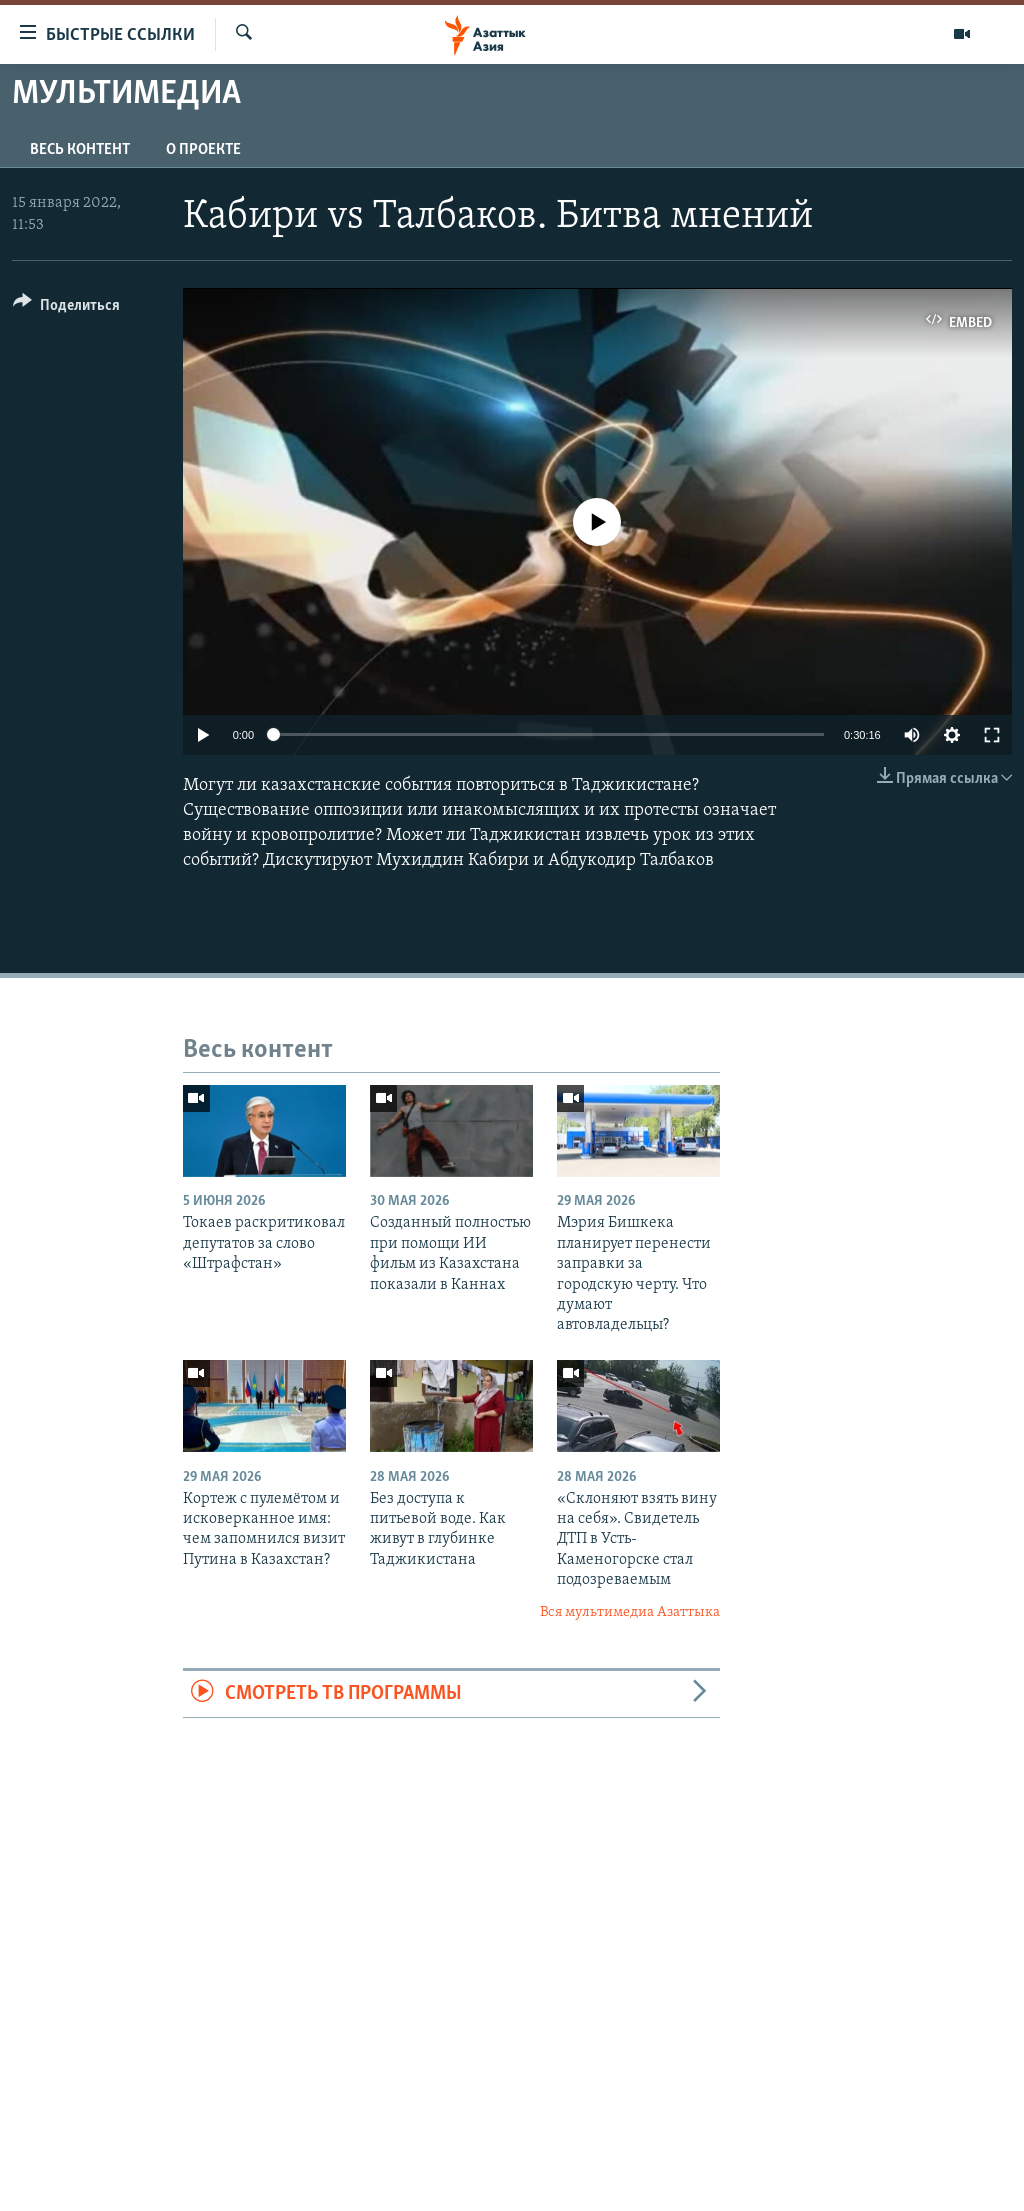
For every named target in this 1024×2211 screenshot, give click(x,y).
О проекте (203, 150)
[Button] (66, 308)
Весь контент (80, 150)
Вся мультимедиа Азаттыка (630, 1612)
